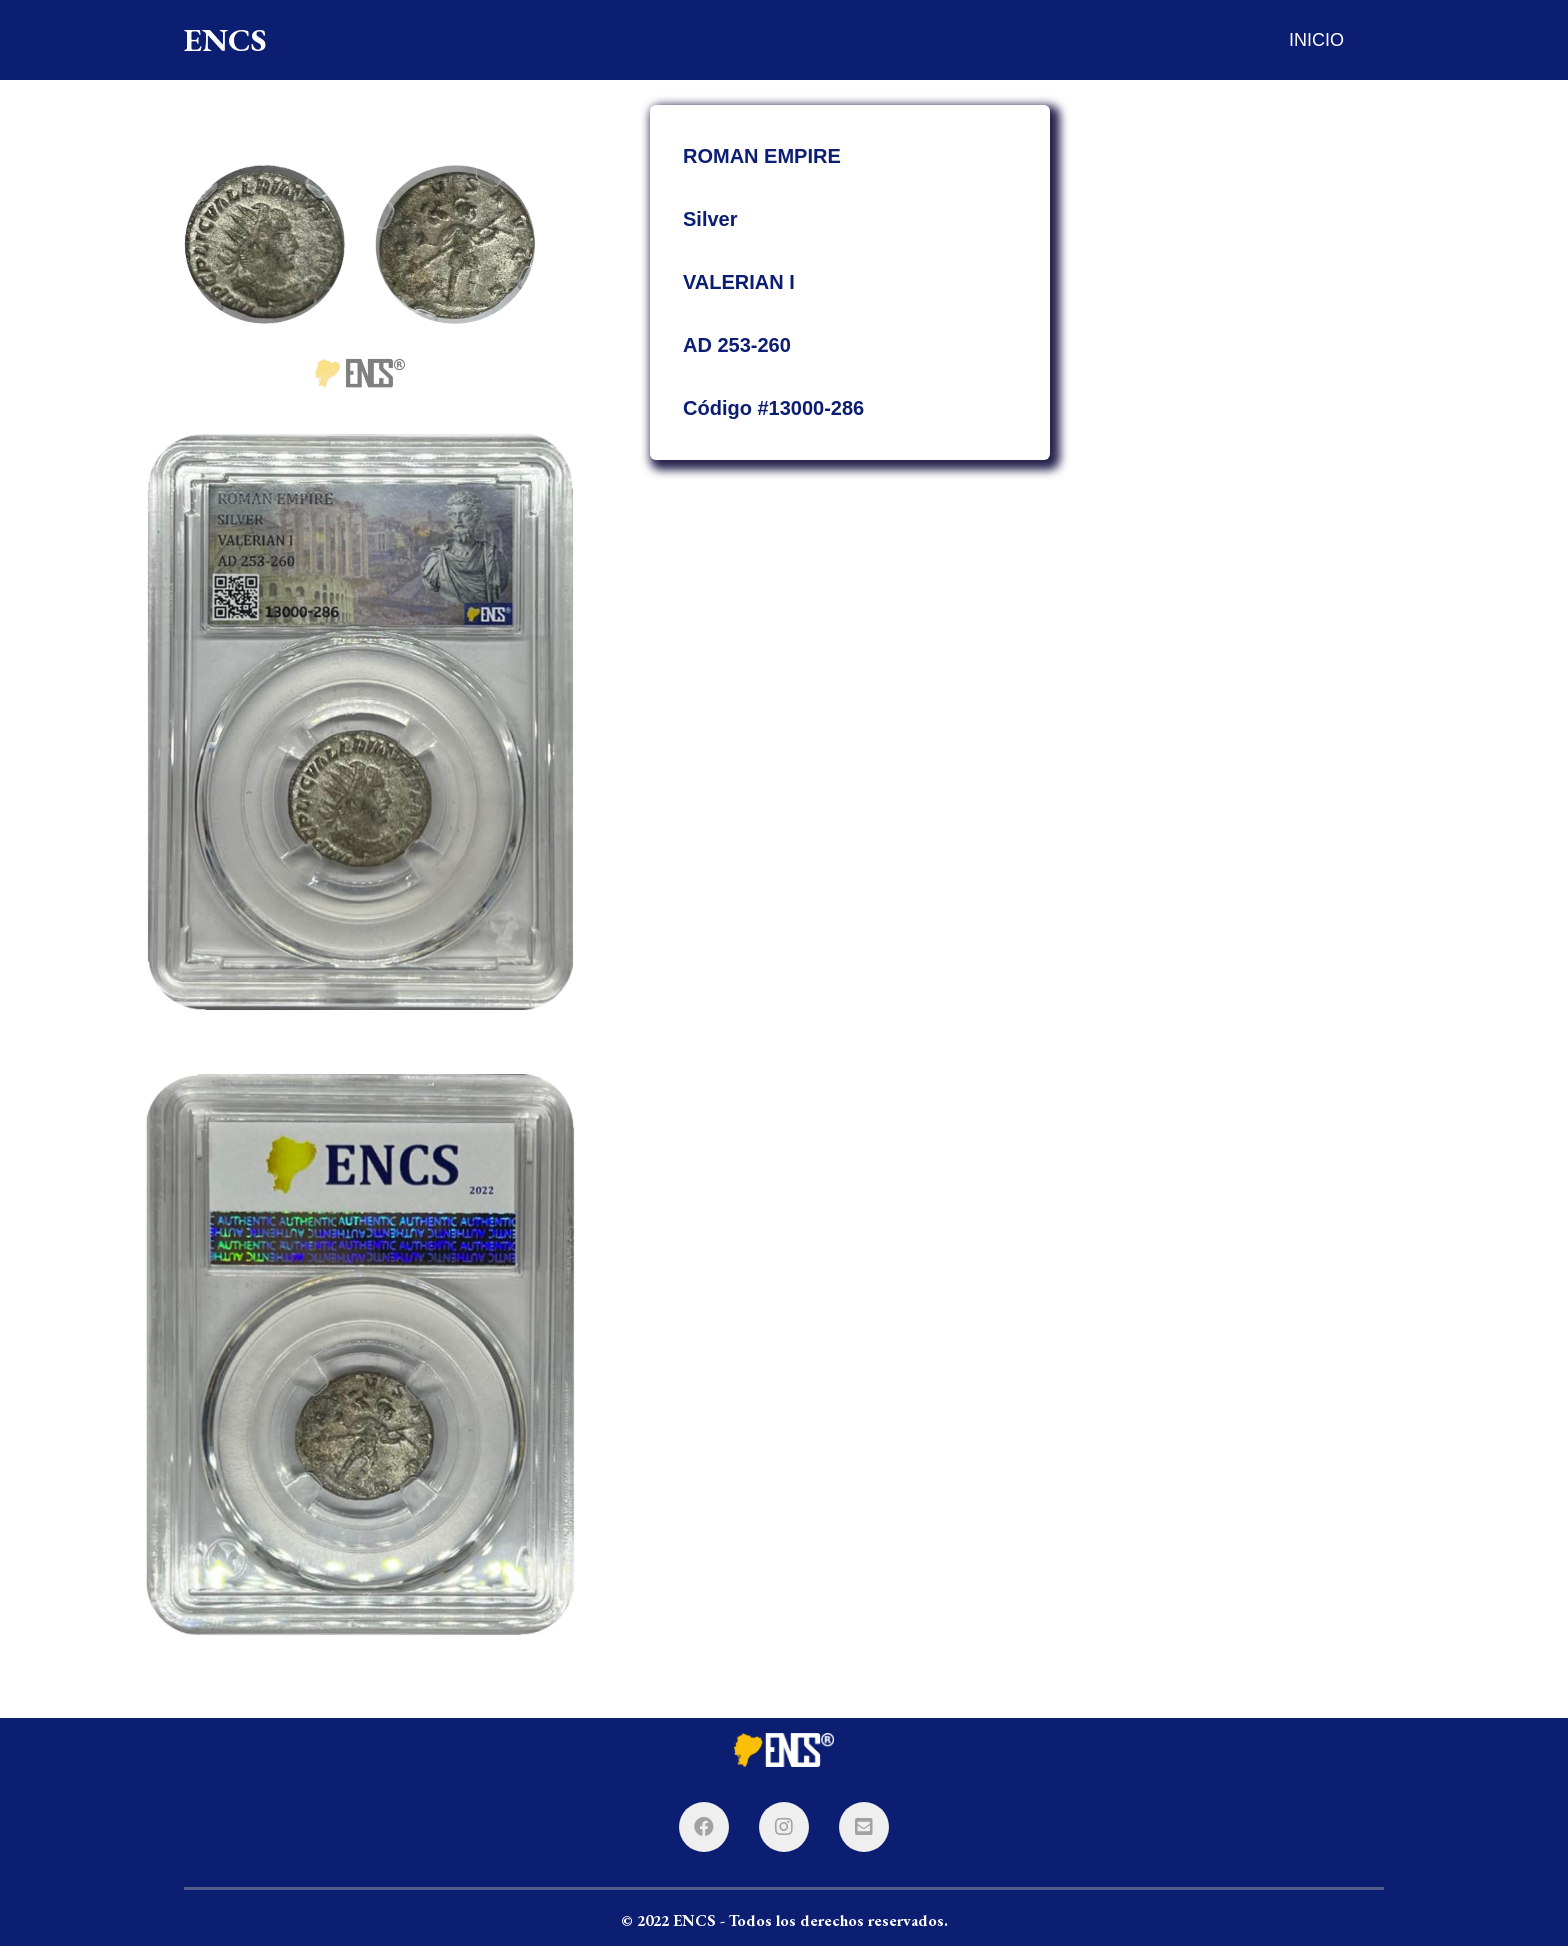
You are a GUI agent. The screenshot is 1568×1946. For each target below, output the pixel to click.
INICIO (1316, 40)
